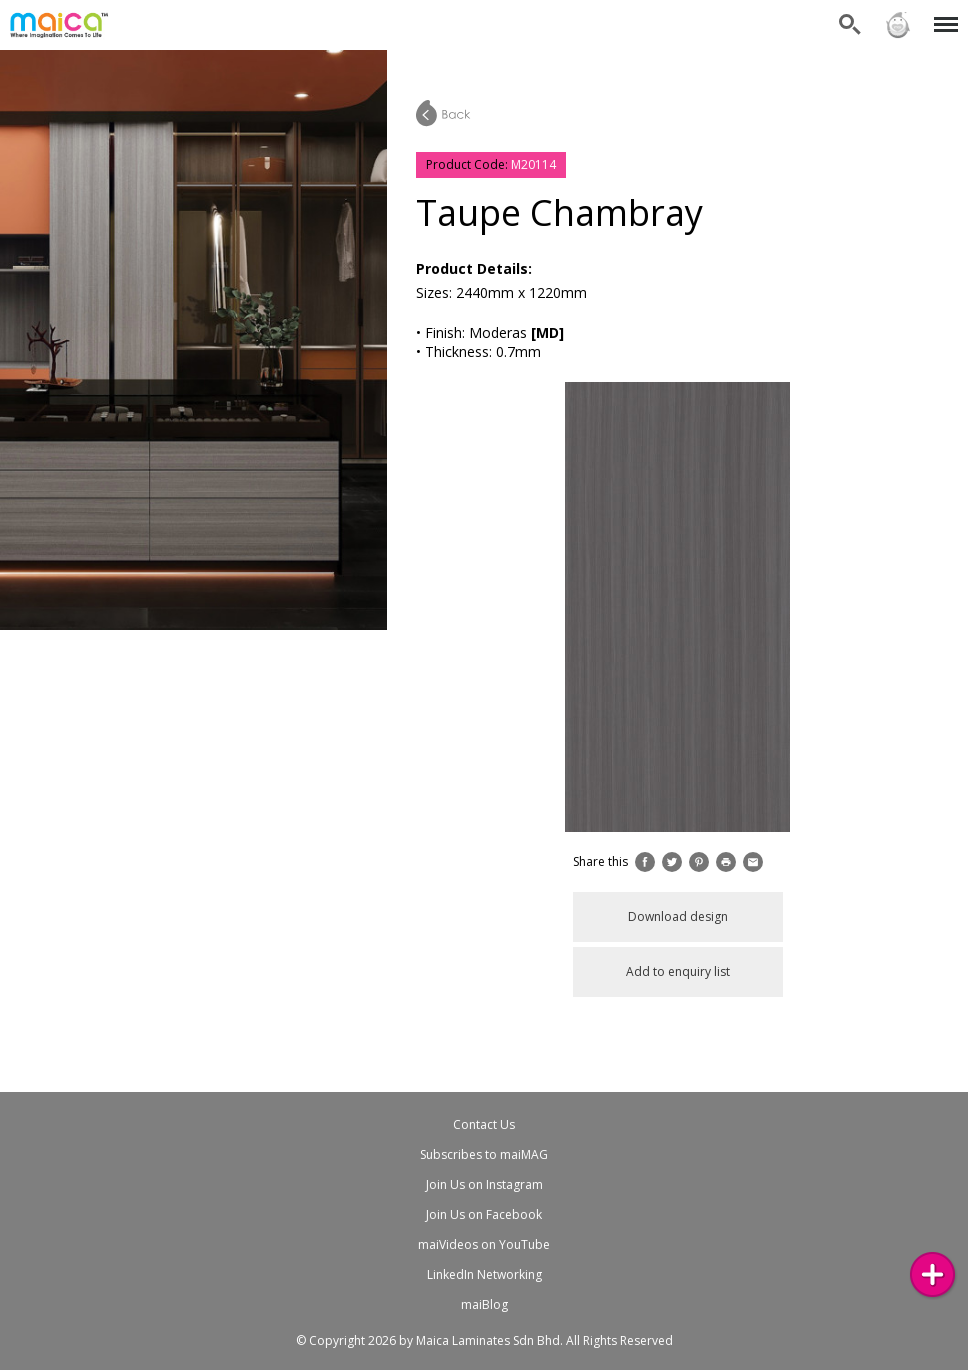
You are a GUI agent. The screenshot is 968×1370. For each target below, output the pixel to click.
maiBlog (484, 1304)
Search (850, 25)
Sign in (898, 25)
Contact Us (484, 1124)
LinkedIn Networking (484, 1274)
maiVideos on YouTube (484, 1244)
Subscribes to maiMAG (484, 1154)
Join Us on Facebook (484, 1214)
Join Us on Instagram (484, 1184)
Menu (942, 14)
